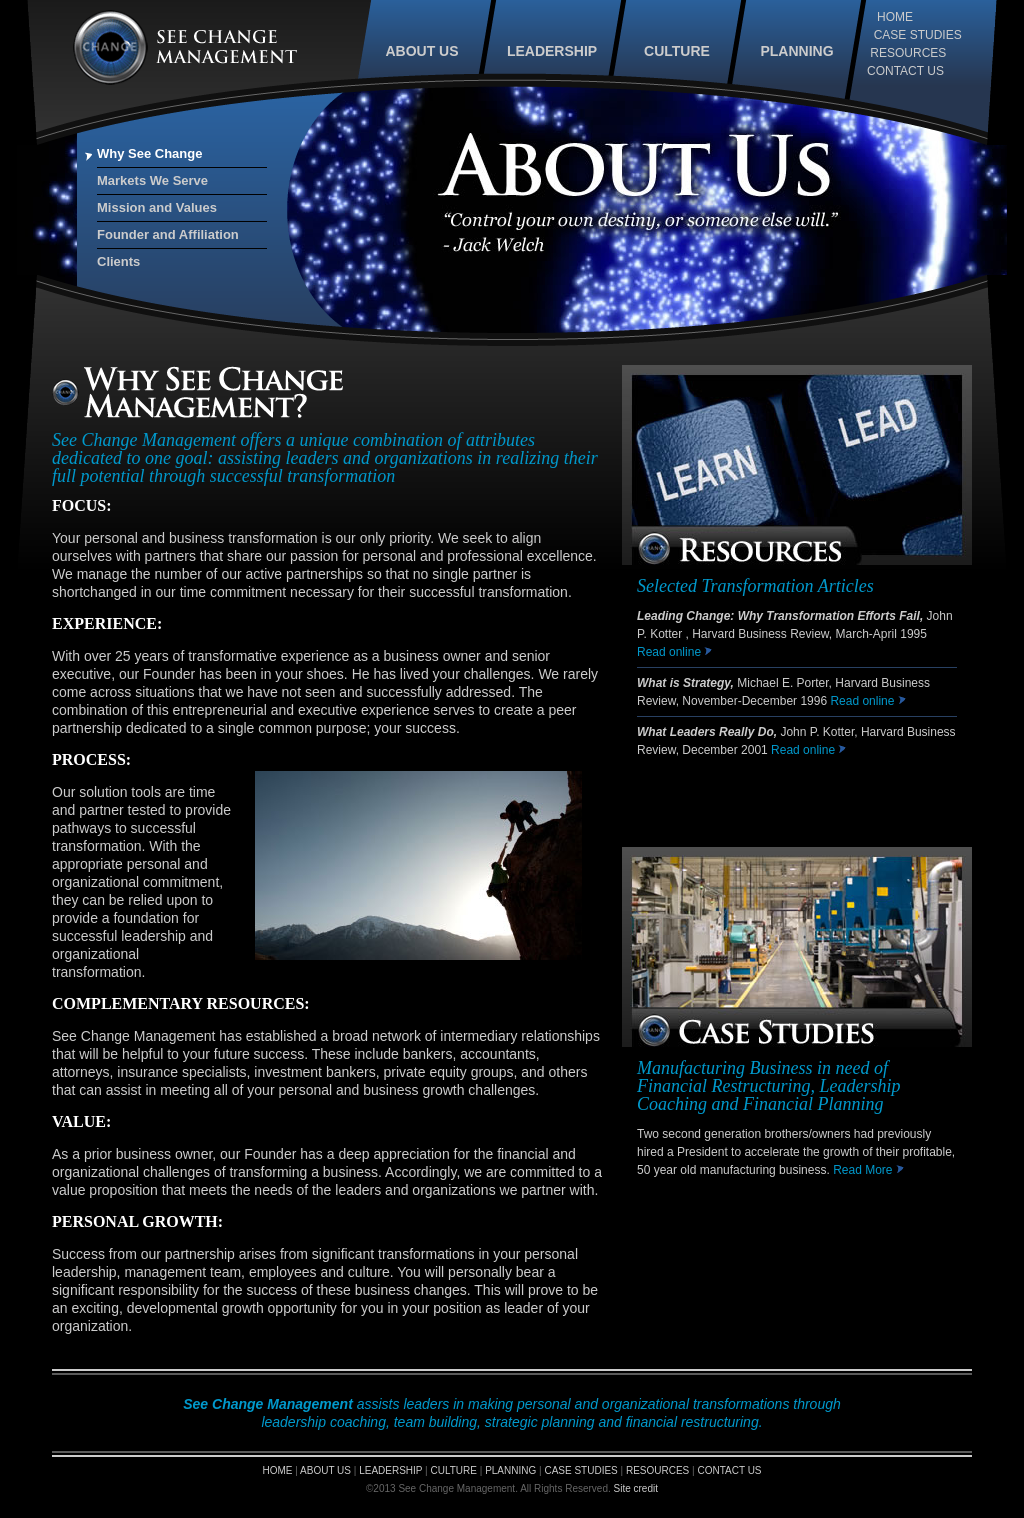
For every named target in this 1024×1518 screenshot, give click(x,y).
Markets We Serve (152, 180)
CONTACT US (905, 71)
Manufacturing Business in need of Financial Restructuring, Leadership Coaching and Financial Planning (768, 1086)
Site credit (636, 1488)
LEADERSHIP (552, 51)
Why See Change (149, 153)
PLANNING (796, 51)
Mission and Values (157, 207)
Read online (670, 652)
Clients (118, 261)
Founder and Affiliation (168, 234)
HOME (895, 17)
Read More (868, 1170)
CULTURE (677, 51)
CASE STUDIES (918, 35)
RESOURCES (908, 53)
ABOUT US (421, 51)
